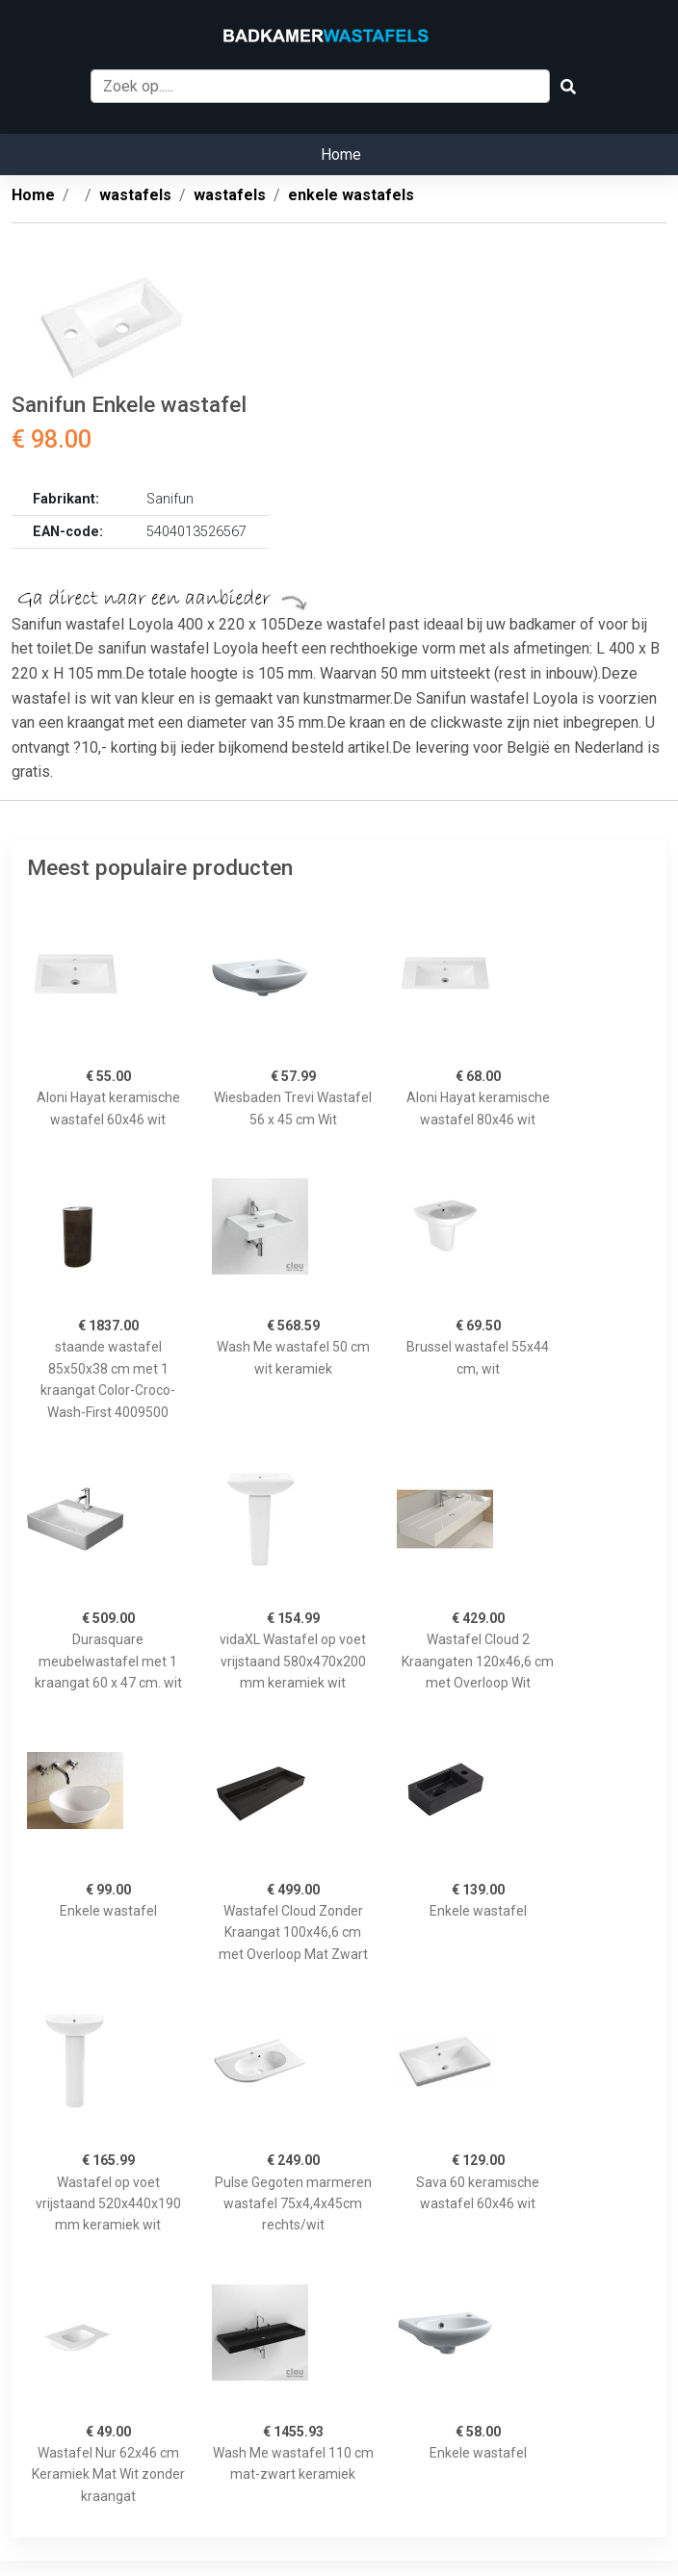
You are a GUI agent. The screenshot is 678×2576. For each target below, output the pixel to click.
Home (341, 154)
